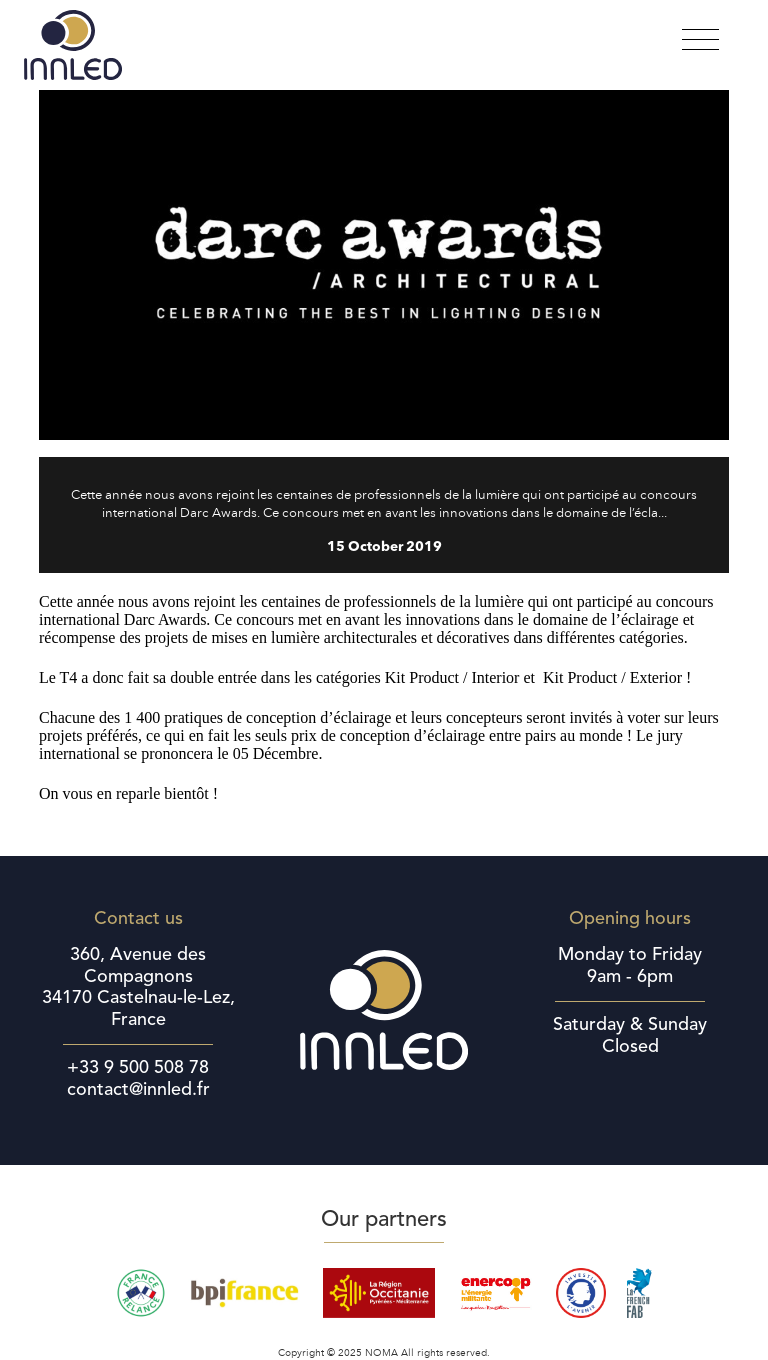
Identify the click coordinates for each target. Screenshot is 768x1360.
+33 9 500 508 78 (138, 1068)
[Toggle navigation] (700, 40)
